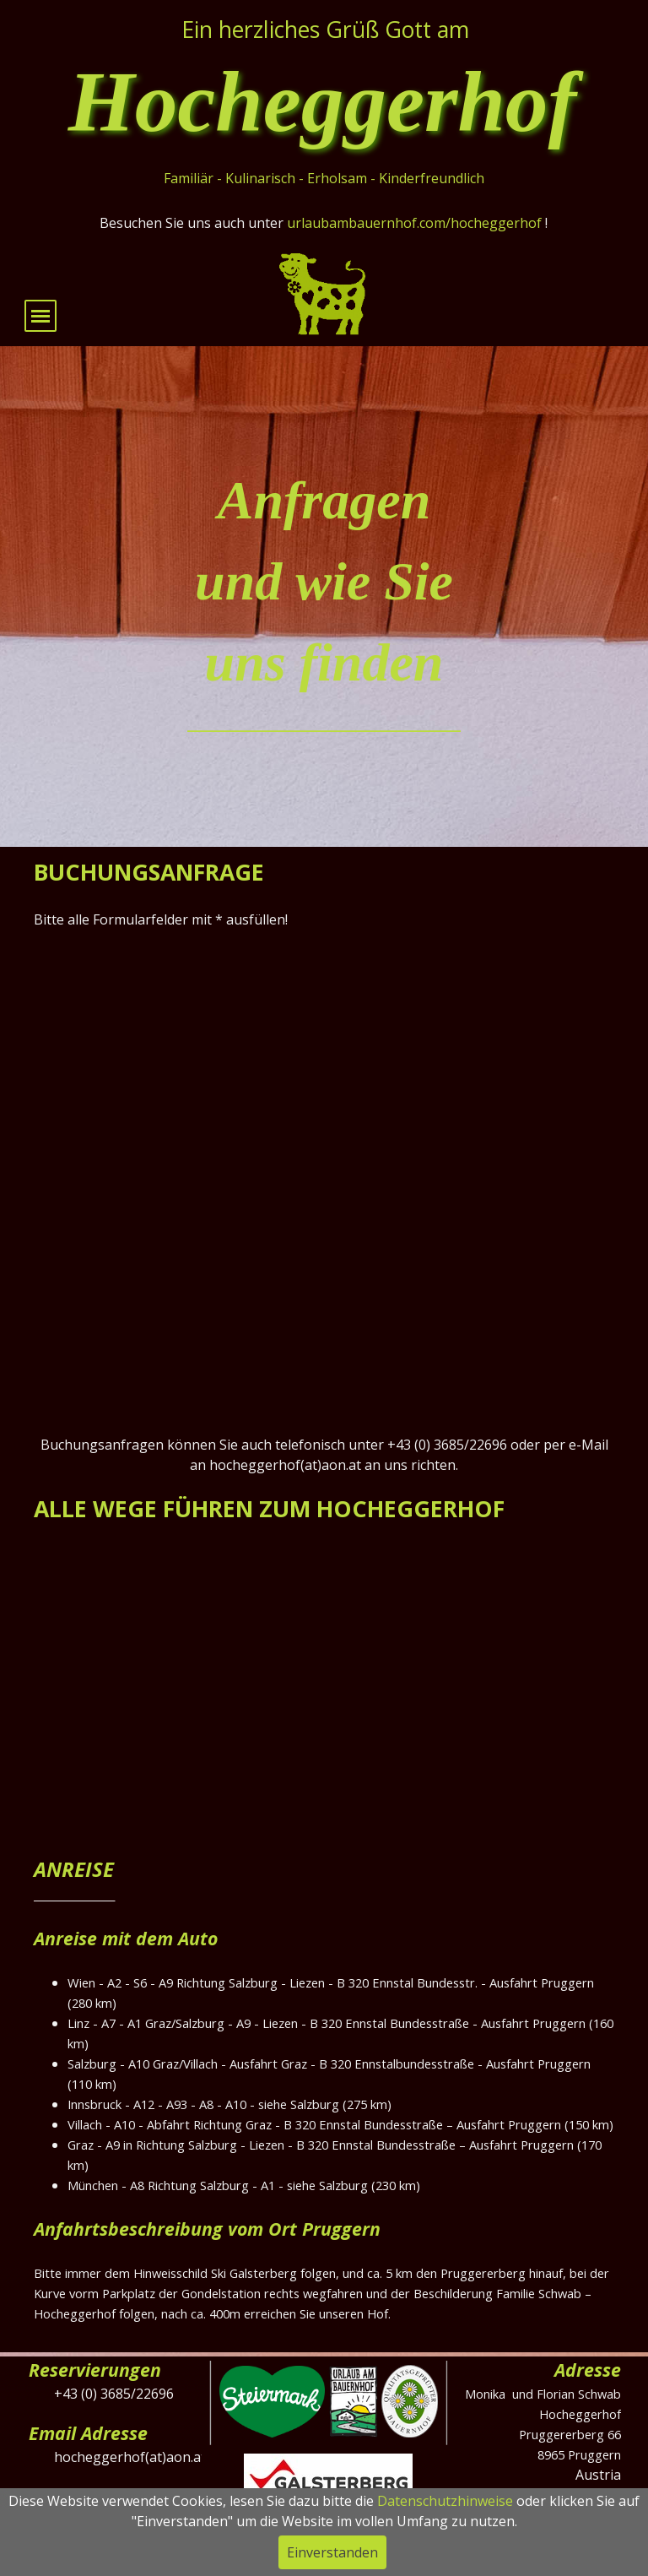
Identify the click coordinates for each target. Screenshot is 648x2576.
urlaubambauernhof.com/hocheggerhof (414, 223)
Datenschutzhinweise (445, 2501)
